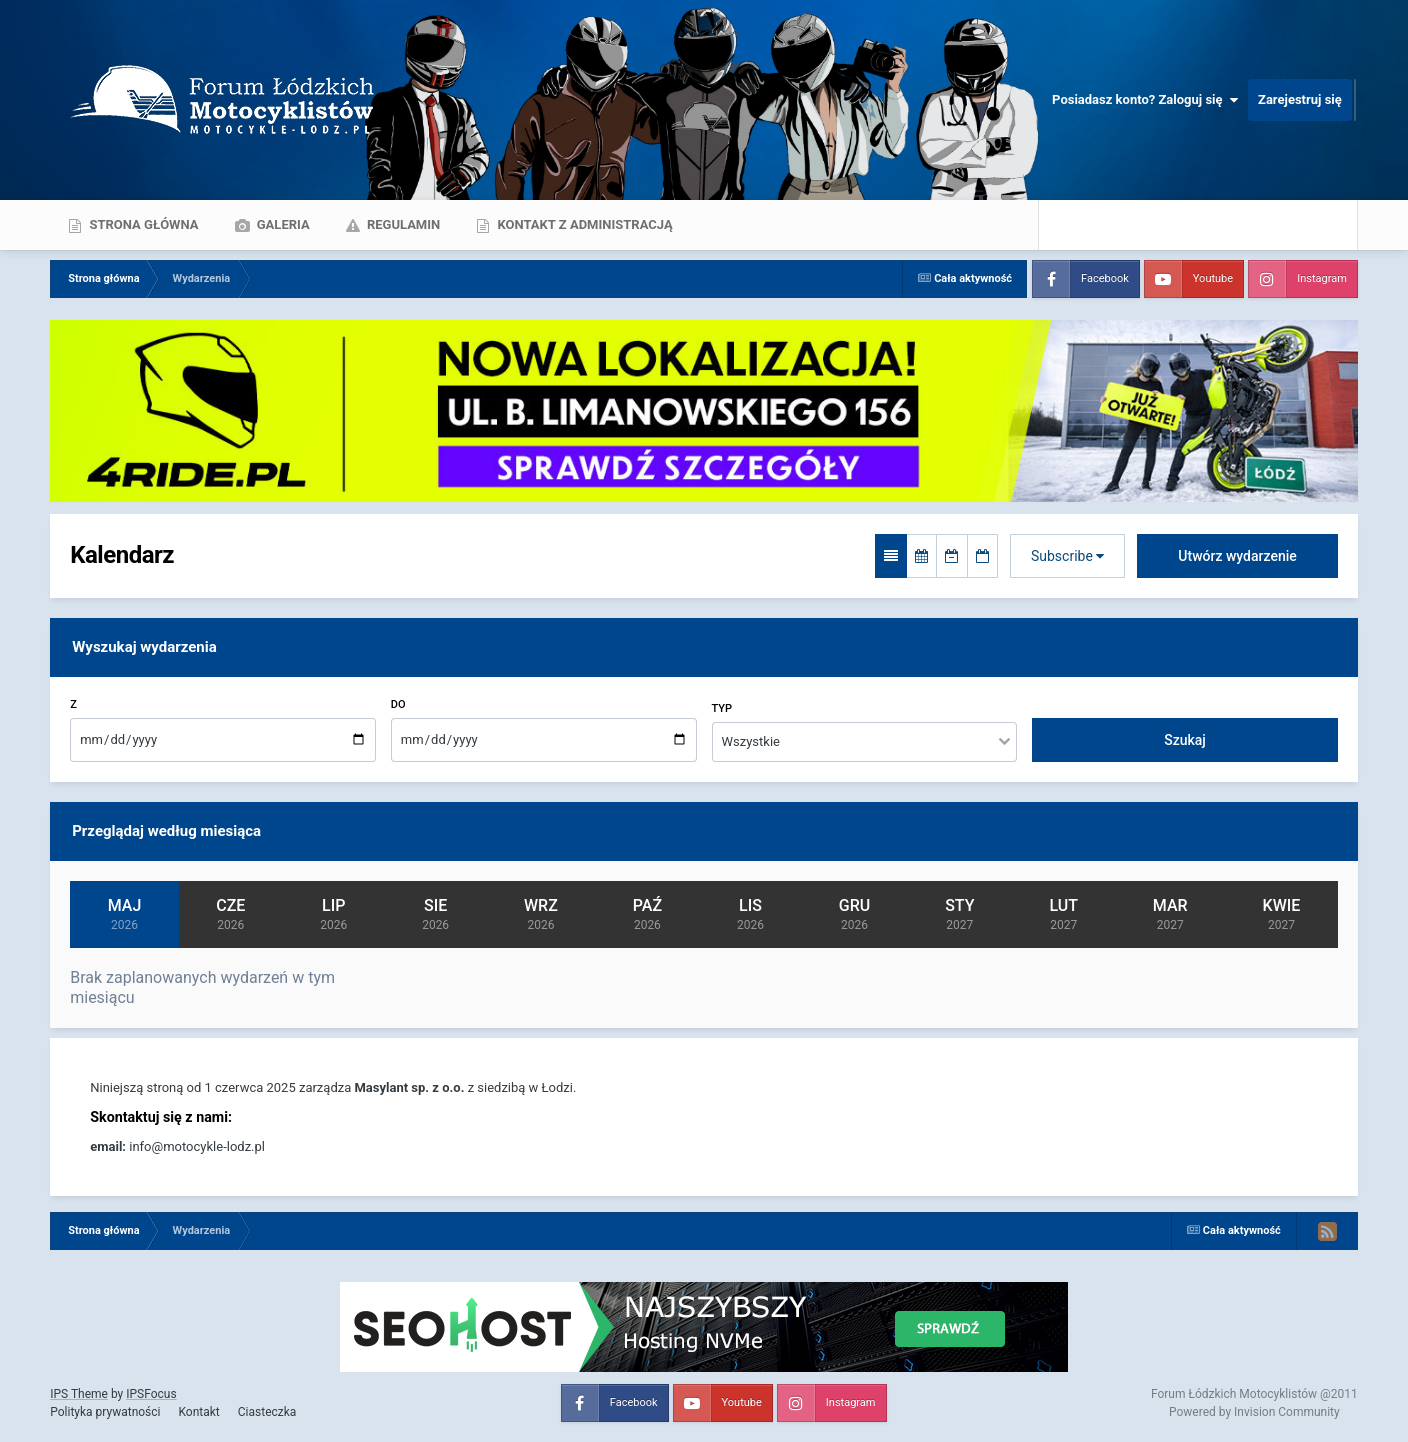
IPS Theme (79, 1394)
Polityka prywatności (105, 1412)
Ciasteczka (267, 1412)
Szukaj (1185, 740)
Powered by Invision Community (1254, 1412)
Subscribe (1067, 556)
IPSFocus (151, 1394)
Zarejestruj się (1300, 99)
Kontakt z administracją (583, 224)
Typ (722, 708)
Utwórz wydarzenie (1237, 556)
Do (398, 704)
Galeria (282, 224)
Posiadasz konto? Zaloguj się (1145, 100)
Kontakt (198, 1412)
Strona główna (142, 224)
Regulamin (402, 224)
